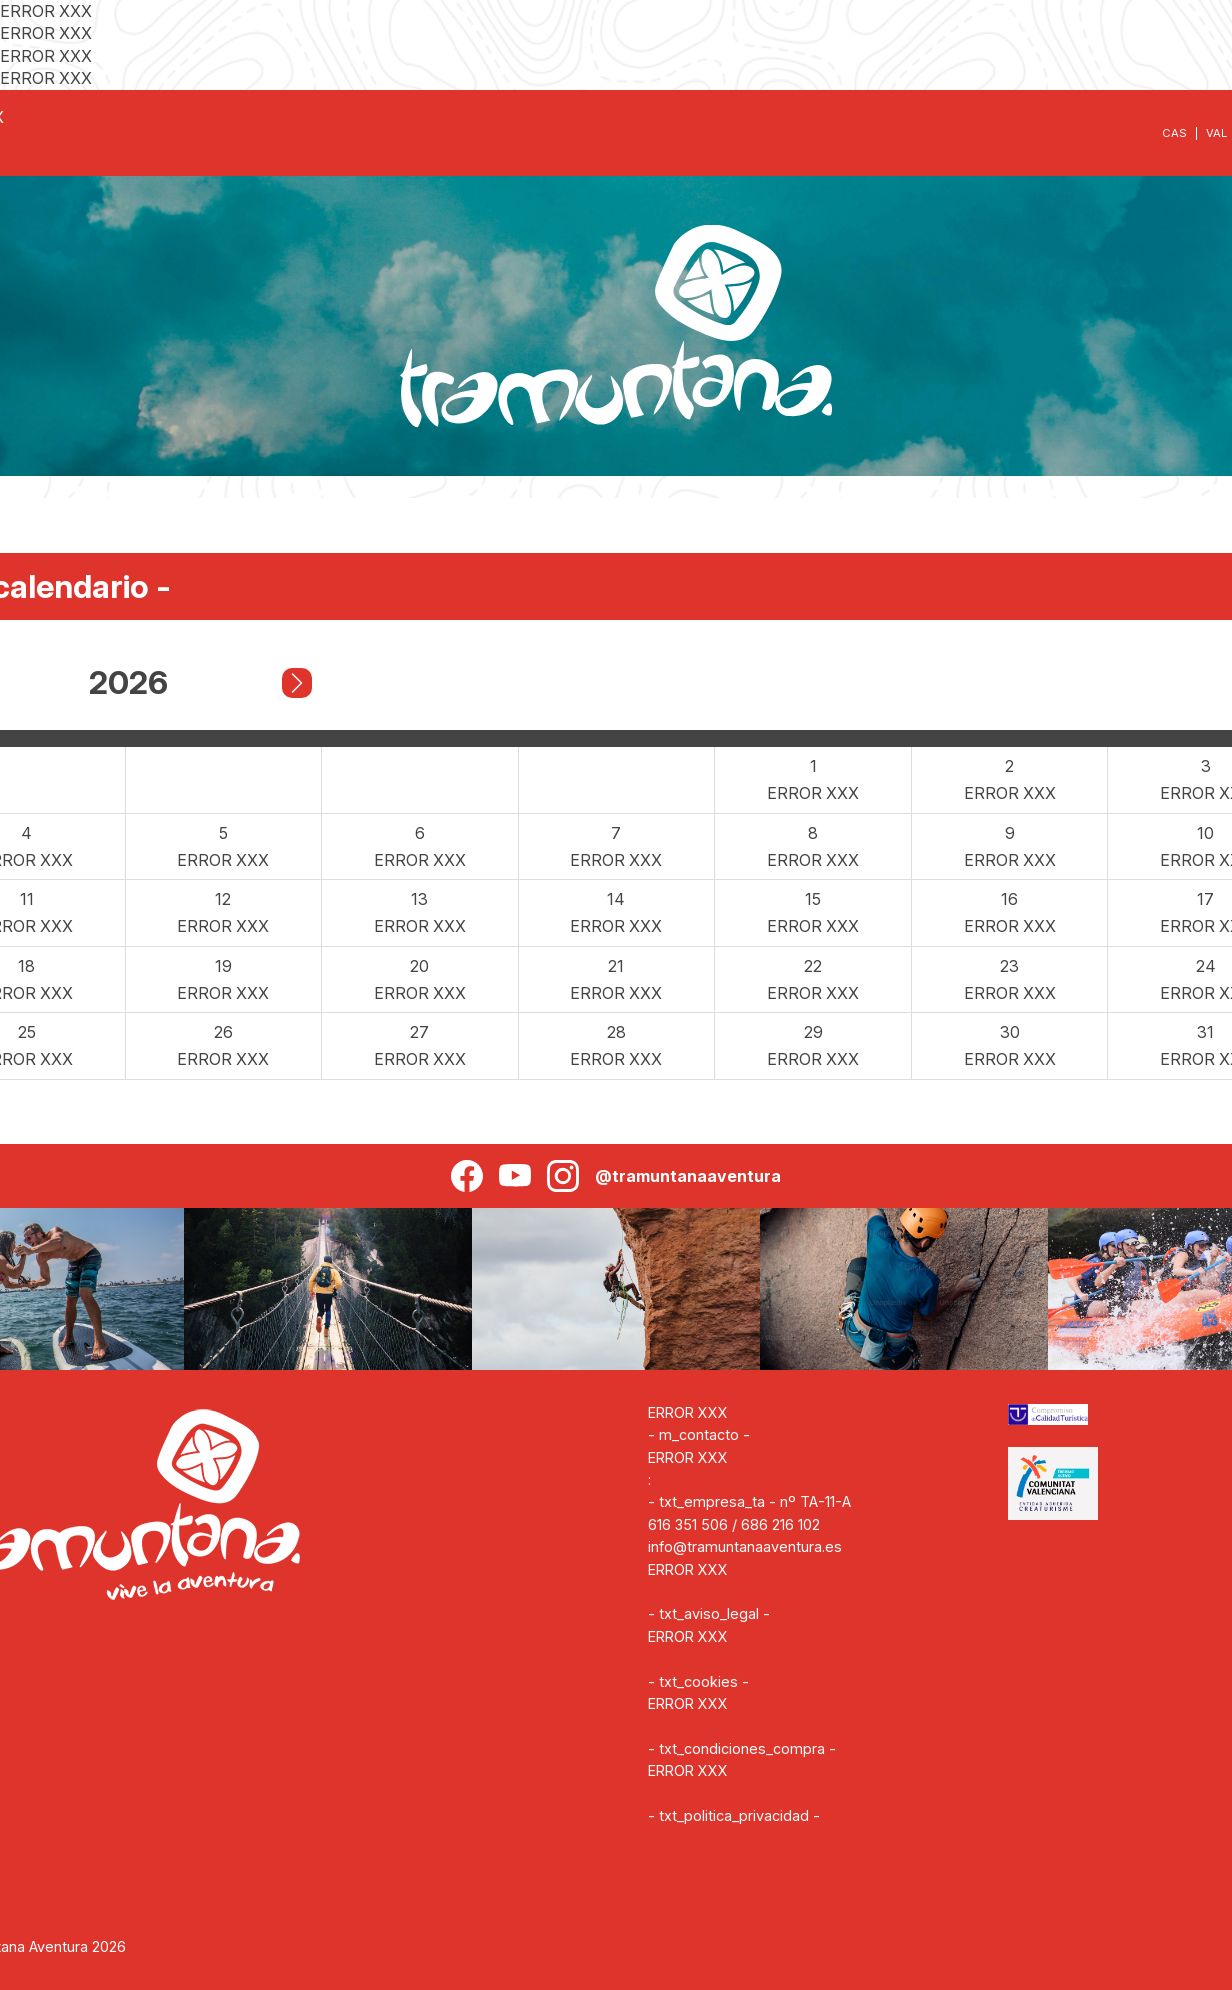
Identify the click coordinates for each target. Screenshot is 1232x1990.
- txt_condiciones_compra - (742, 1748)
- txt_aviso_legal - (709, 1613)
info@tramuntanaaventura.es (745, 1546)
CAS (1174, 133)
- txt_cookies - (698, 1681)
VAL (1216, 133)
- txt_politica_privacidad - (734, 1815)
